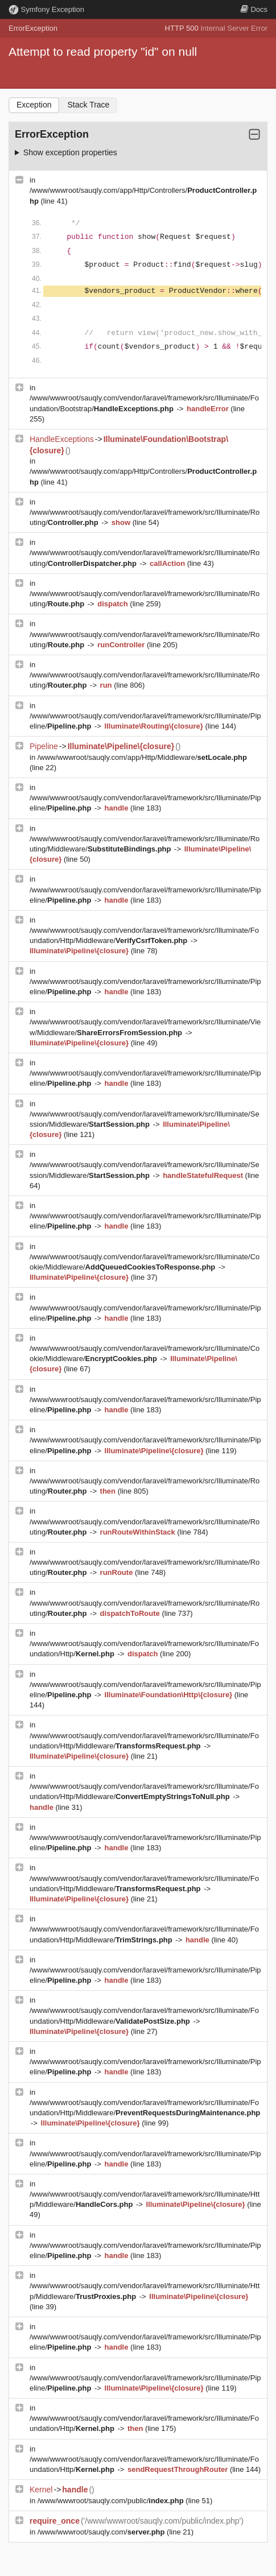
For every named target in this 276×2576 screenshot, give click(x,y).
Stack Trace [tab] (88, 104)
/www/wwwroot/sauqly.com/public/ (112, 2500)
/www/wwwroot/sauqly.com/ (102, 2532)
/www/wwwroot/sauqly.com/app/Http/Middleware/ (142, 757)
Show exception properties (70, 152)
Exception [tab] (34, 104)
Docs (253, 9)
